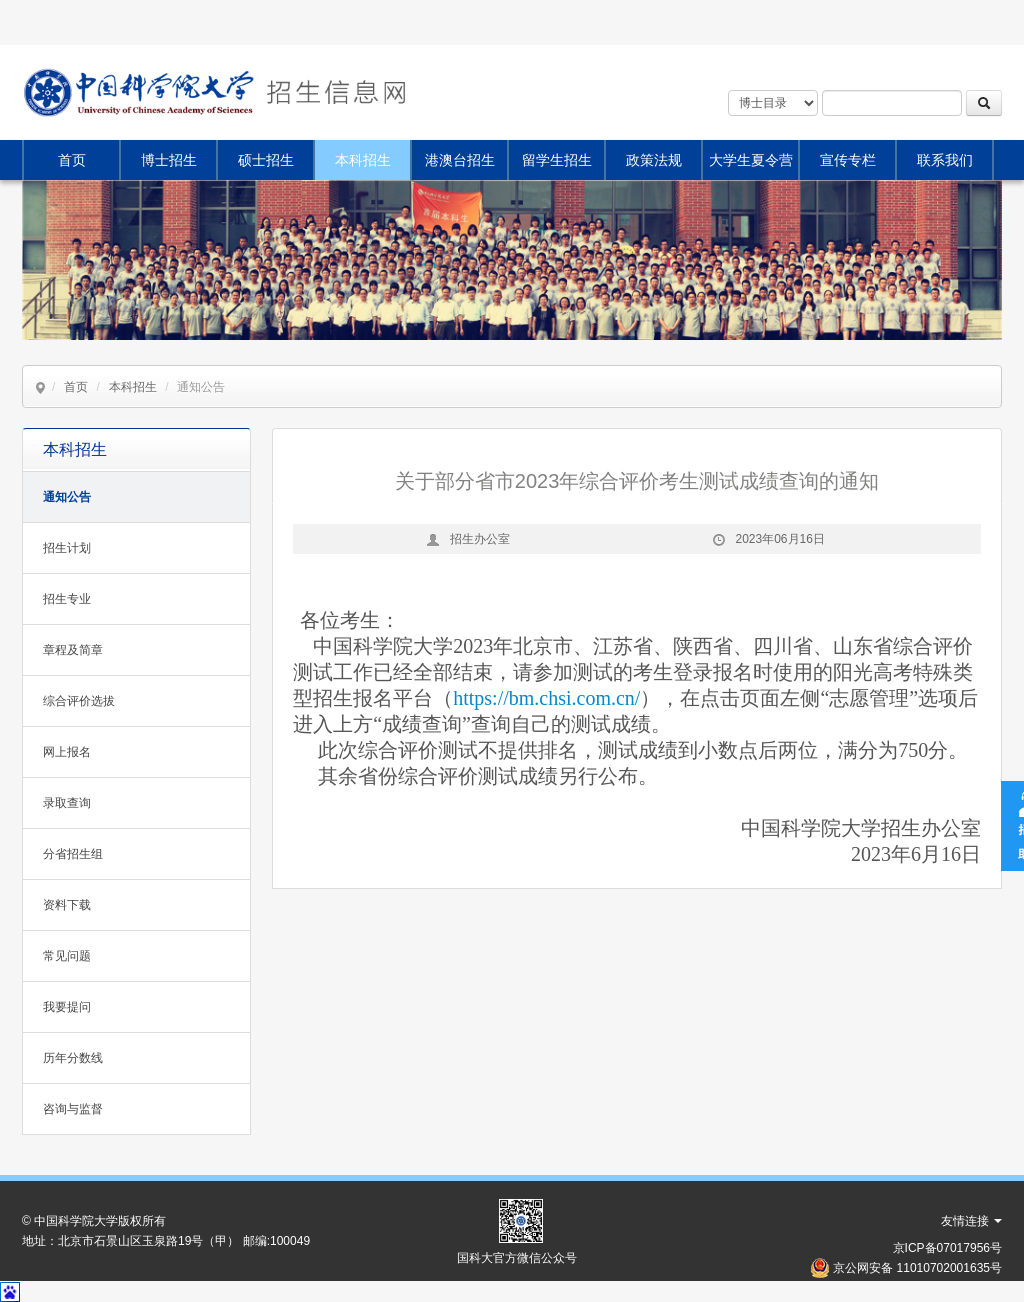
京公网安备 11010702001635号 (917, 1268)
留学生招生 (557, 160)
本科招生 (363, 160)
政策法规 (654, 160)
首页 (72, 160)
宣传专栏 (848, 160)
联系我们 (945, 160)
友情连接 (971, 1221)
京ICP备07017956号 (947, 1248)
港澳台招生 (460, 160)
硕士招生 (266, 160)
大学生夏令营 (751, 160)
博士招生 (169, 160)
